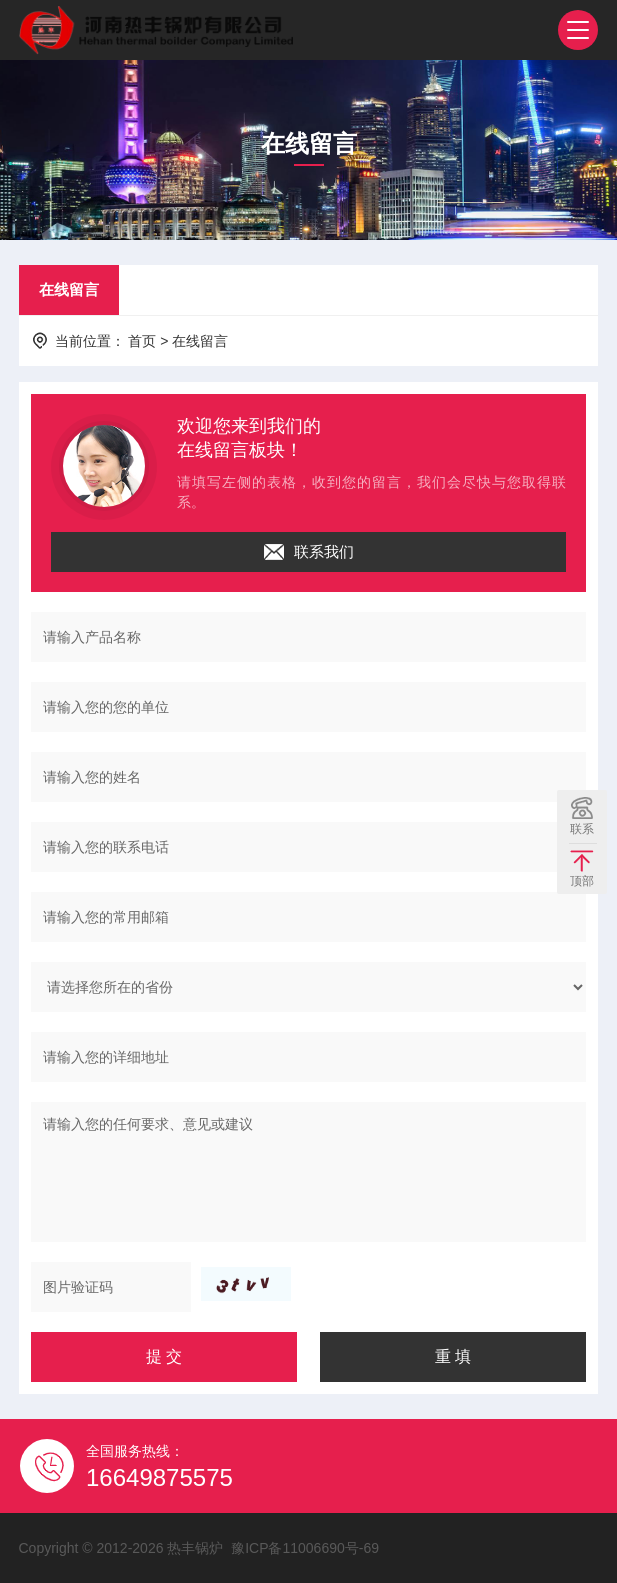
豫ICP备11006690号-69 (305, 1548)
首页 (142, 341)
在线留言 (69, 289)
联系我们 (309, 552)
